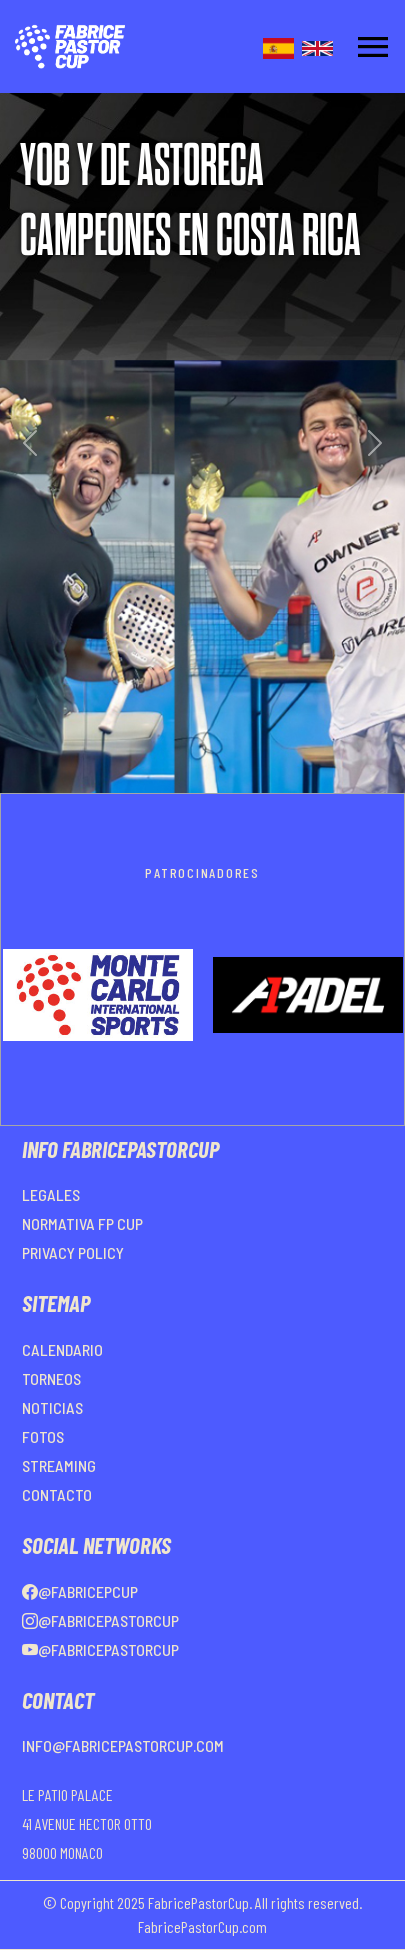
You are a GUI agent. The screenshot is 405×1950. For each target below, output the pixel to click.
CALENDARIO (62, 1349)
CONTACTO (57, 1494)
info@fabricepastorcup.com (123, 1745)
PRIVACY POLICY (73, 1252)
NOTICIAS (52, 1407)
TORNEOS (51, 1378)
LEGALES (51, 1194)
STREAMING (59, 1465)
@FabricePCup (80, 1591)
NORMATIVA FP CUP (82, 1223)
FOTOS (43, 1436)
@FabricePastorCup (100, 1620)
